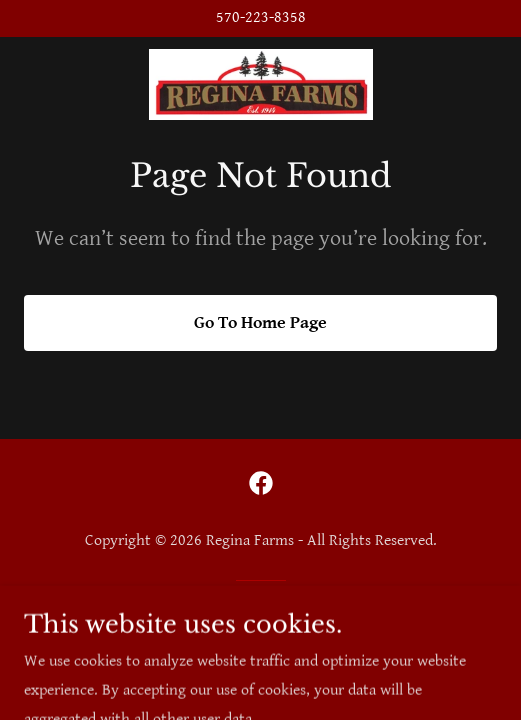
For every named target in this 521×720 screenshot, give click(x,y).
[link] (261, 85)
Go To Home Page (260, 322)
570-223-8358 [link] (261, 17)
